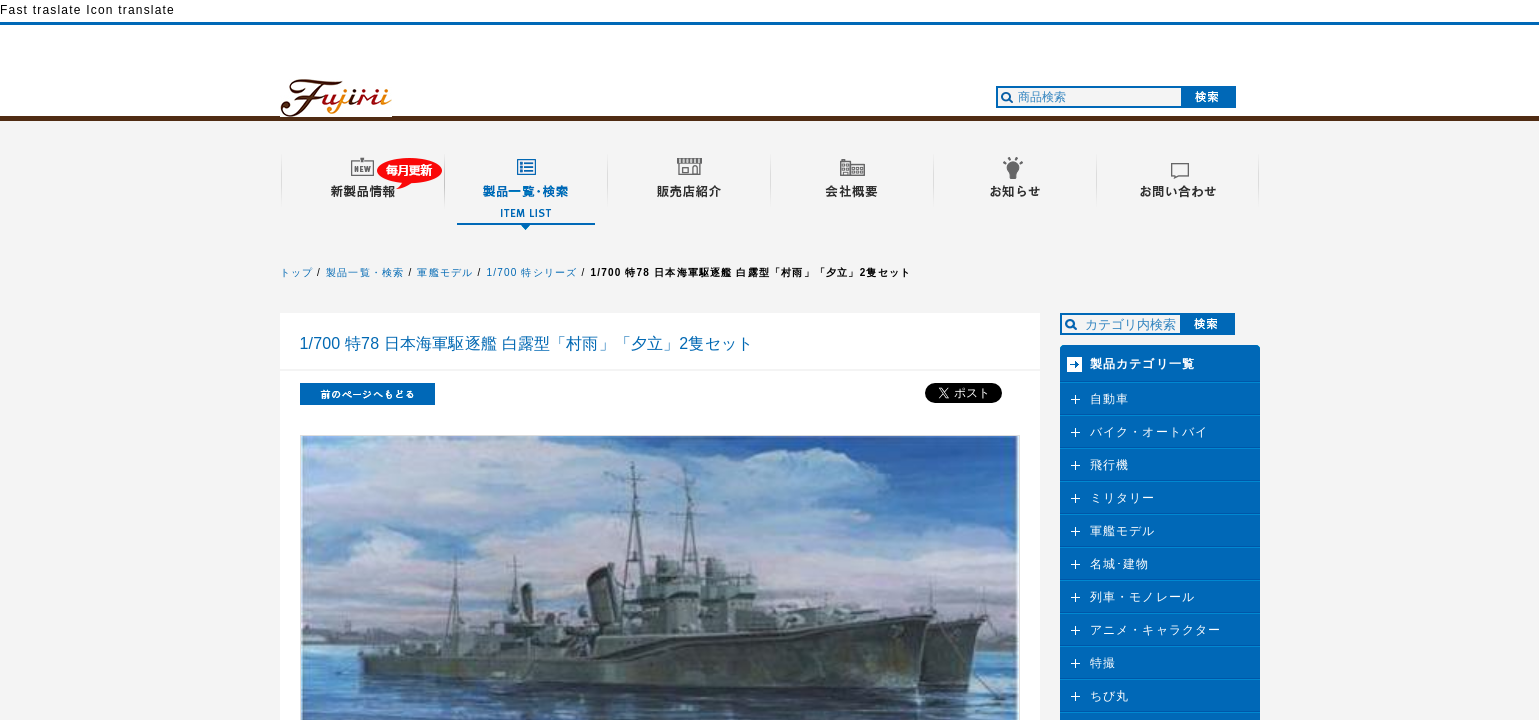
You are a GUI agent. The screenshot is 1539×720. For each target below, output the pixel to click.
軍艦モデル (445, 272)
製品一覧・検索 (365, 272)
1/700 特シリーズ (531, 272)
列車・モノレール (1143, 597)
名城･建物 (1120, 564)
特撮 (1103, 663)
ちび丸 (1110, 696)
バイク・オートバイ (1149, 432)
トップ (297, 272)
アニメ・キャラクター (1156, 630)
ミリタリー (1123, 498)
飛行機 (1110, 465)
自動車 (1110, 399)
